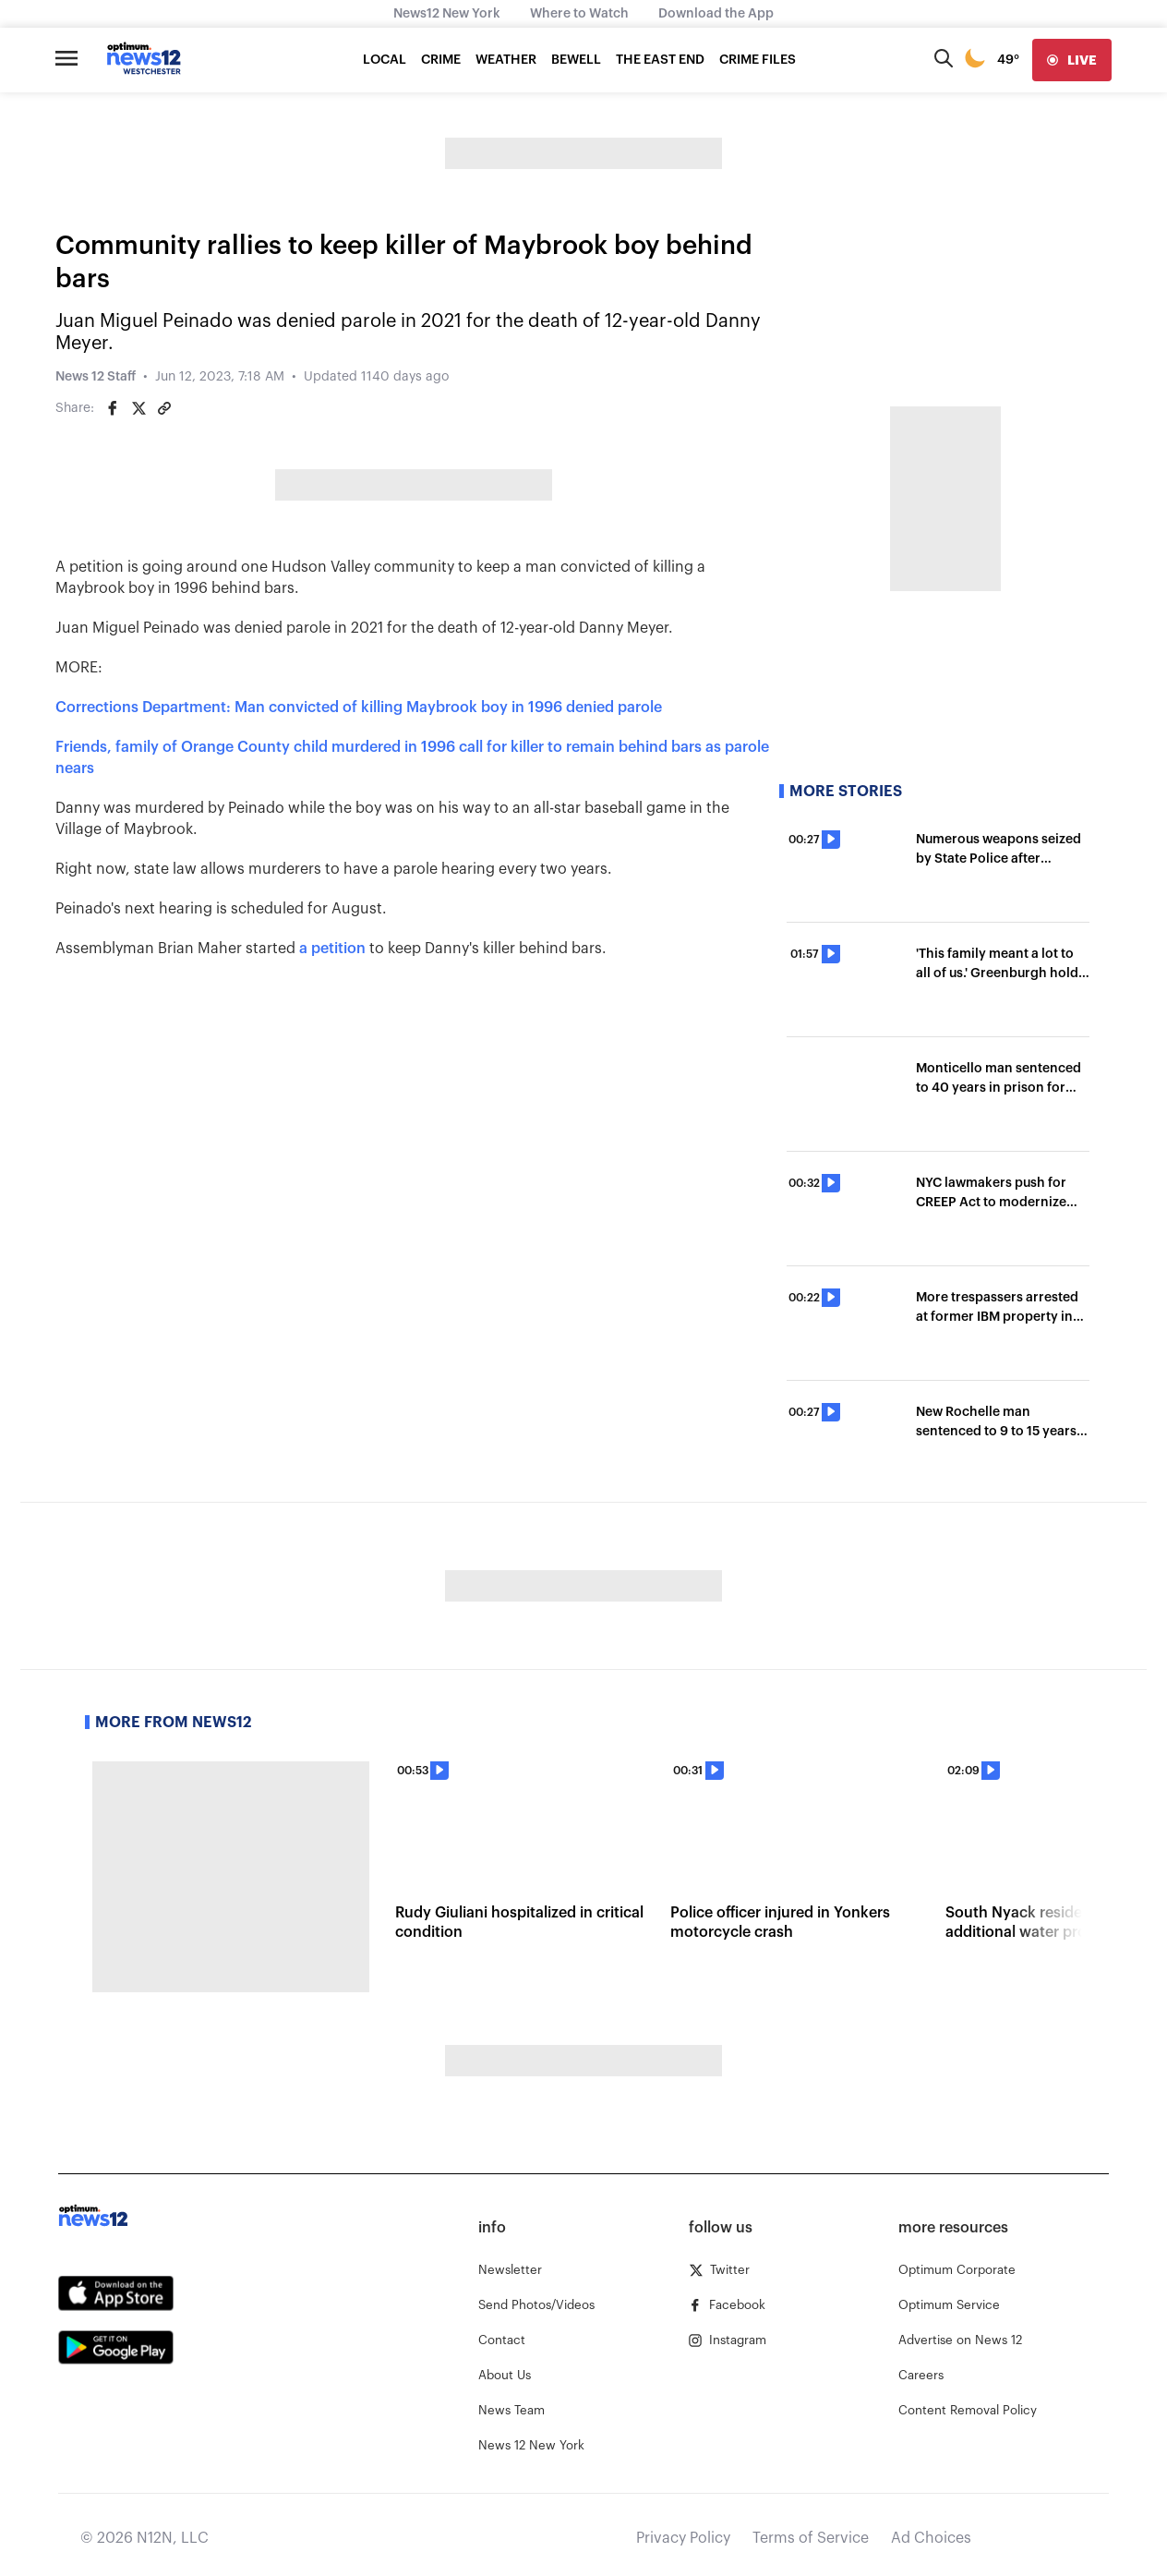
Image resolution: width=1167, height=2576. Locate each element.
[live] (1072, 60)
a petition (332, 948)
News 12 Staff (95, 376)
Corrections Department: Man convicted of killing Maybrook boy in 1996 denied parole (360, 707)
